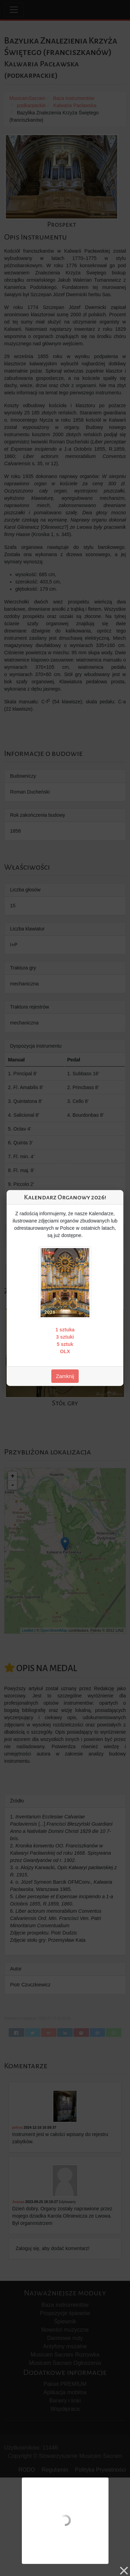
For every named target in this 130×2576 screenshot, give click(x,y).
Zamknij (65, 1376)
